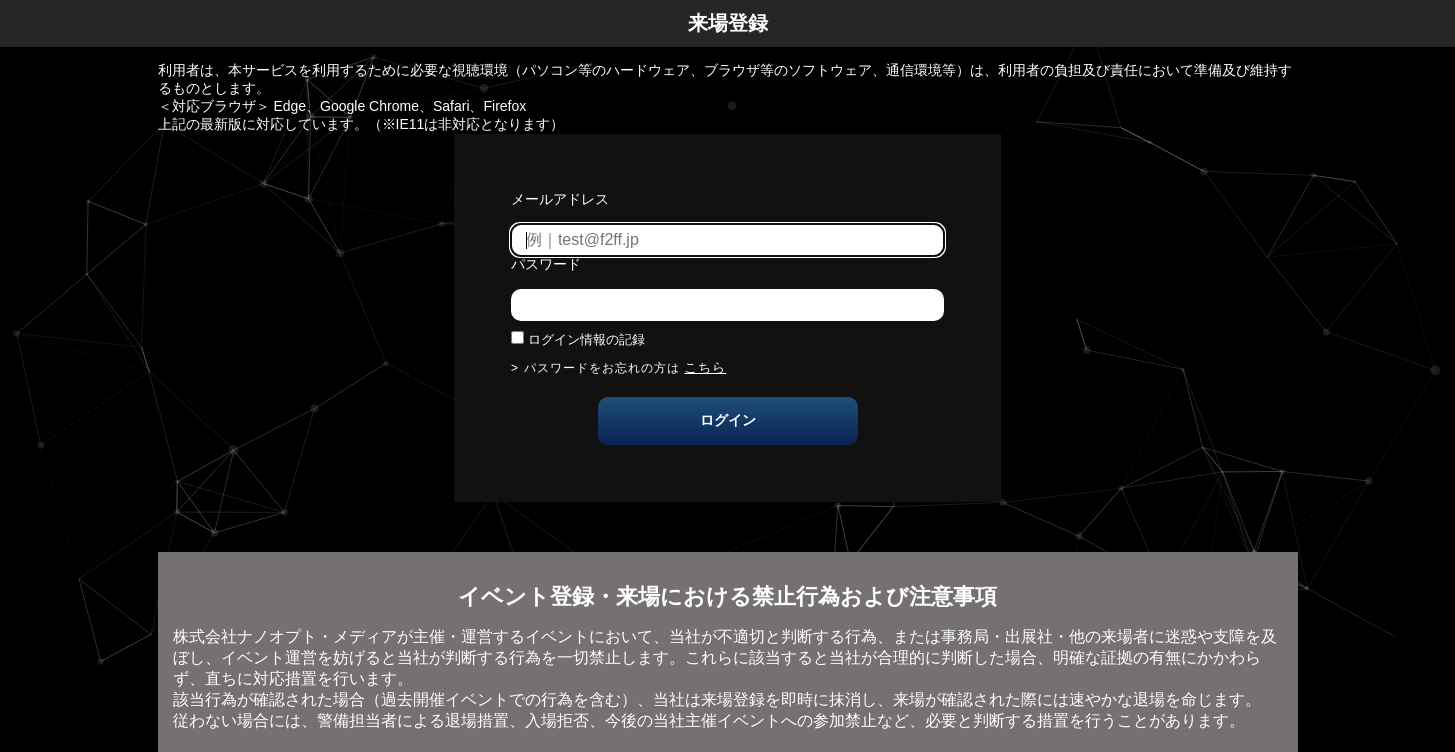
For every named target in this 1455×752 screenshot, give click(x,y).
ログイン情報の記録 (586, 339)
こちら (705, 367)
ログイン (728, 420)
